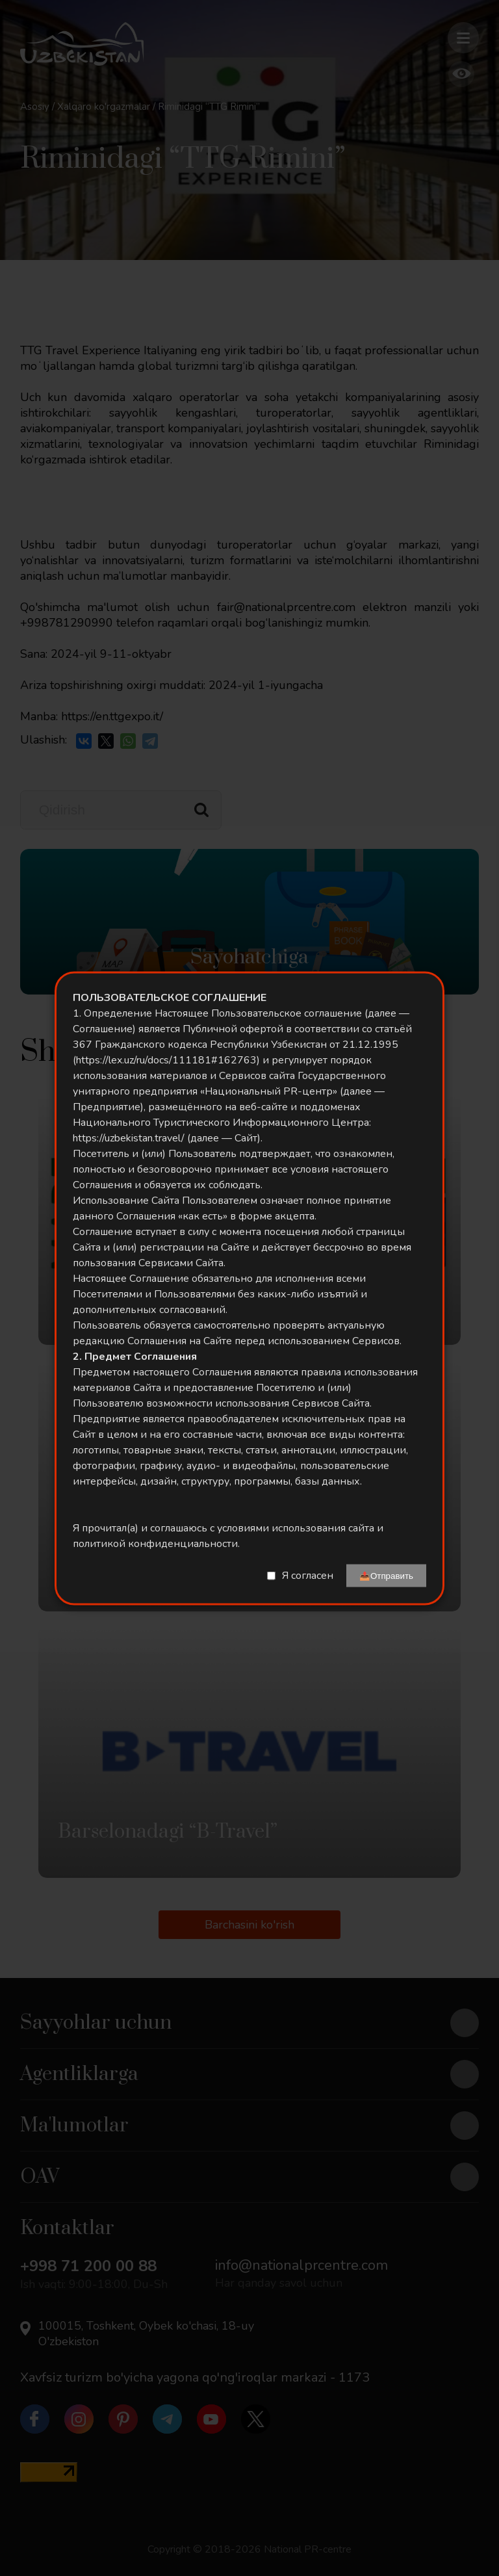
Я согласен (307, 1575)
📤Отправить (386, 1575)
